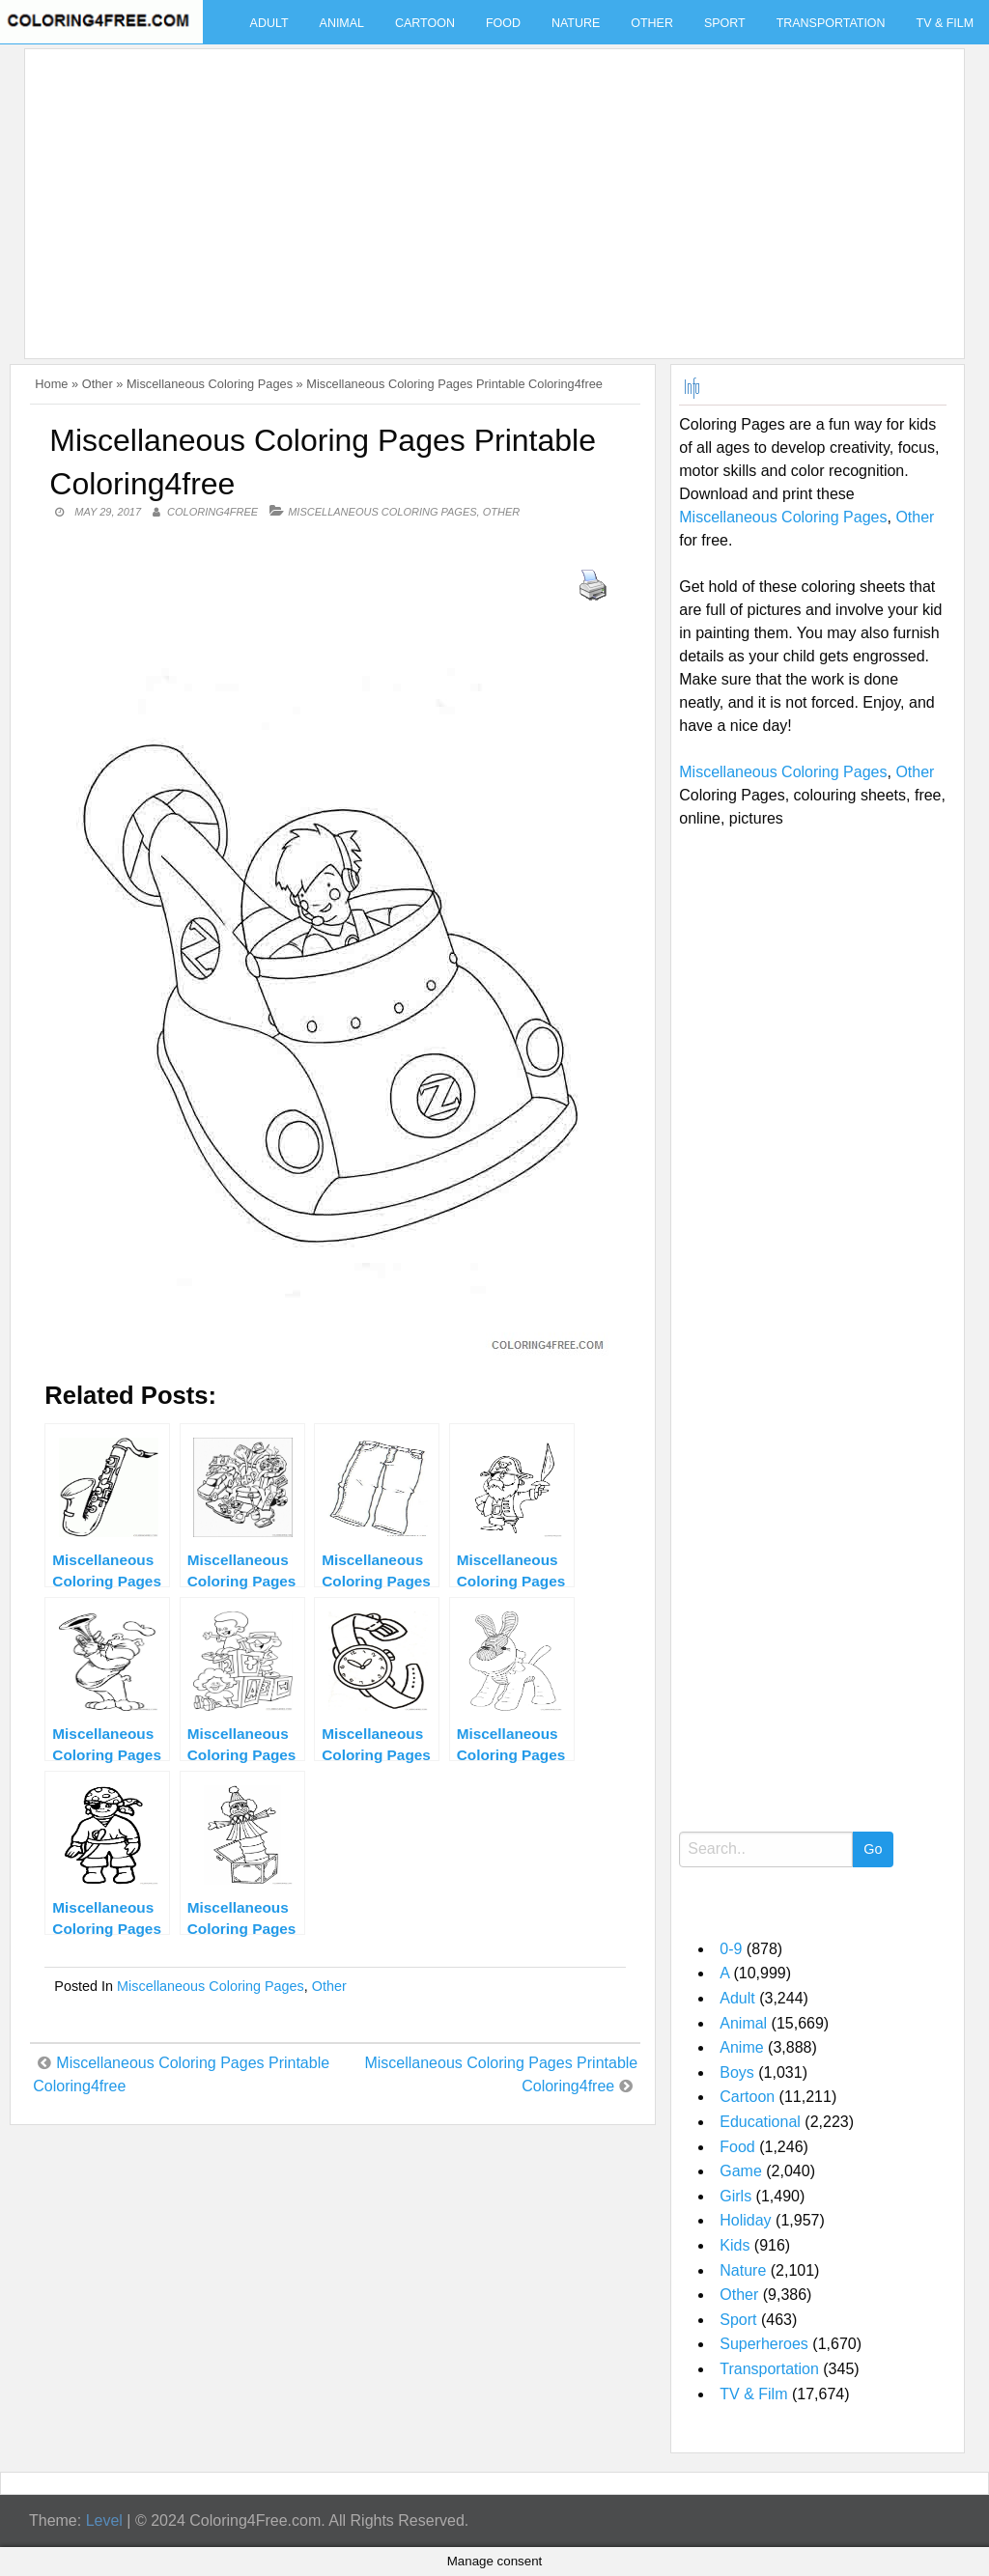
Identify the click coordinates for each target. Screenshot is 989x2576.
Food (503, 23)
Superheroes (764, 2344)
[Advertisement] (490, 192)
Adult (269, 23)
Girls (735, 2196)
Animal (342, 23)
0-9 (731, 1949)
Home (51, 384)
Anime (741, 2047)
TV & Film (753, 2394)
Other (652, 23)
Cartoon (425, 23)
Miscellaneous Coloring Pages (210, 384)
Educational (760, 2122)
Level (104, 2520)
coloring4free (212, 512)
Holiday (745, 2220)
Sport (725, 23)
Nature (575, 23)
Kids (734, 2245)
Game (741, 2171)
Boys (737, 2072)
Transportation (831, 23)
